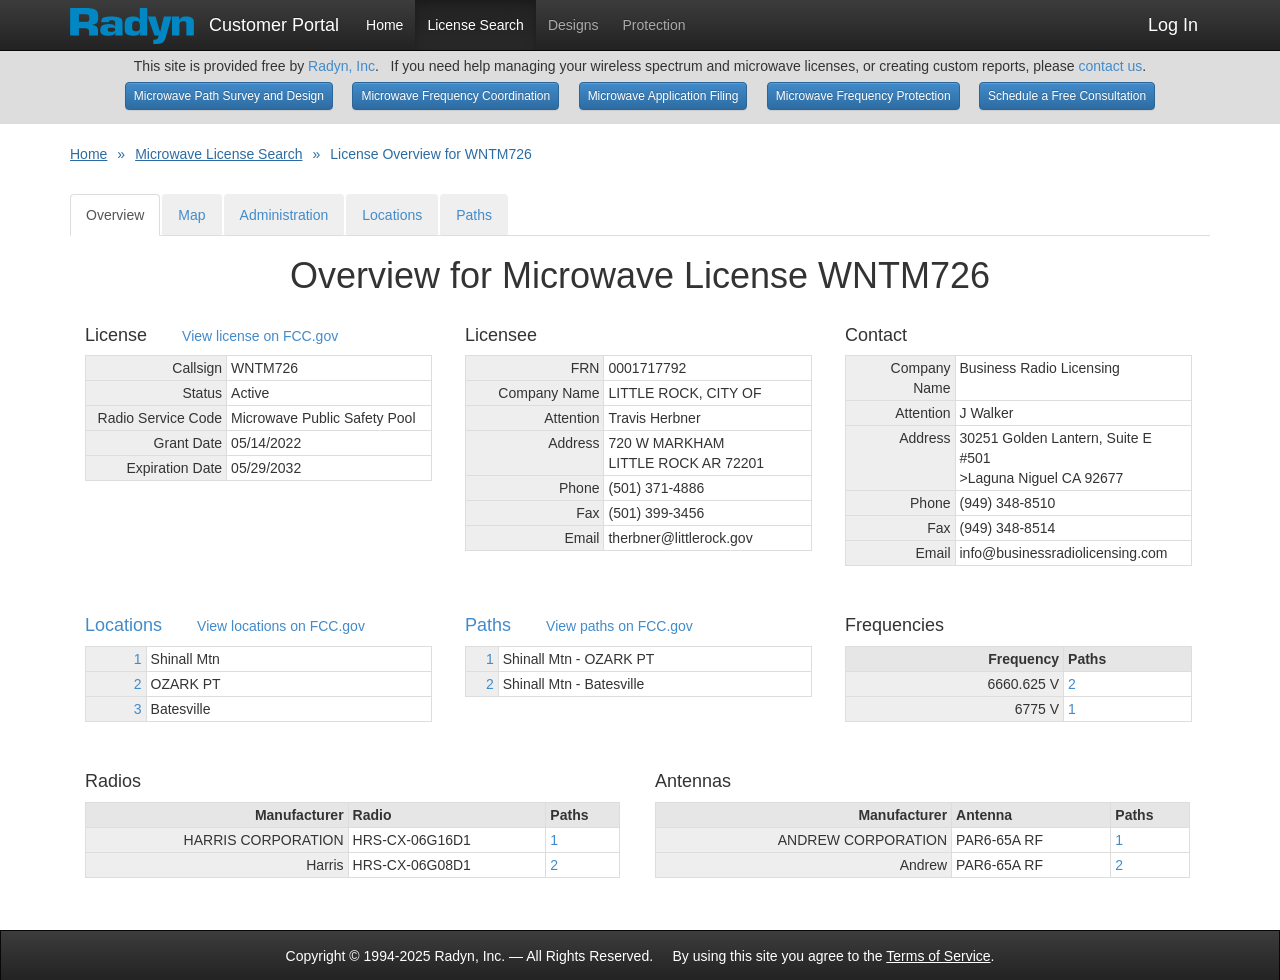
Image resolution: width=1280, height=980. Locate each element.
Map (191, 215)
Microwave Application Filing (663, 96)
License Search (475, 25)
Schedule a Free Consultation (1067, 96)
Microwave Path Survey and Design (229, 96)
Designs (573, 25)
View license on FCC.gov (260, 336)
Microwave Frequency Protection (863, 96)
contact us (1110, 66)
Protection (654, 25)
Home (384, 25)
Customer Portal (204, 19)
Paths (474, 215)
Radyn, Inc (341, 66)
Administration (284, 215)
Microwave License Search (218, 154)
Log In (1173, 25)
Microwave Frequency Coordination (455, 96)
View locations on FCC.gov (281, 626)
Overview (115, 215)
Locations (392, 215)
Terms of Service (938, 956)
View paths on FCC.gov (619, 626)
